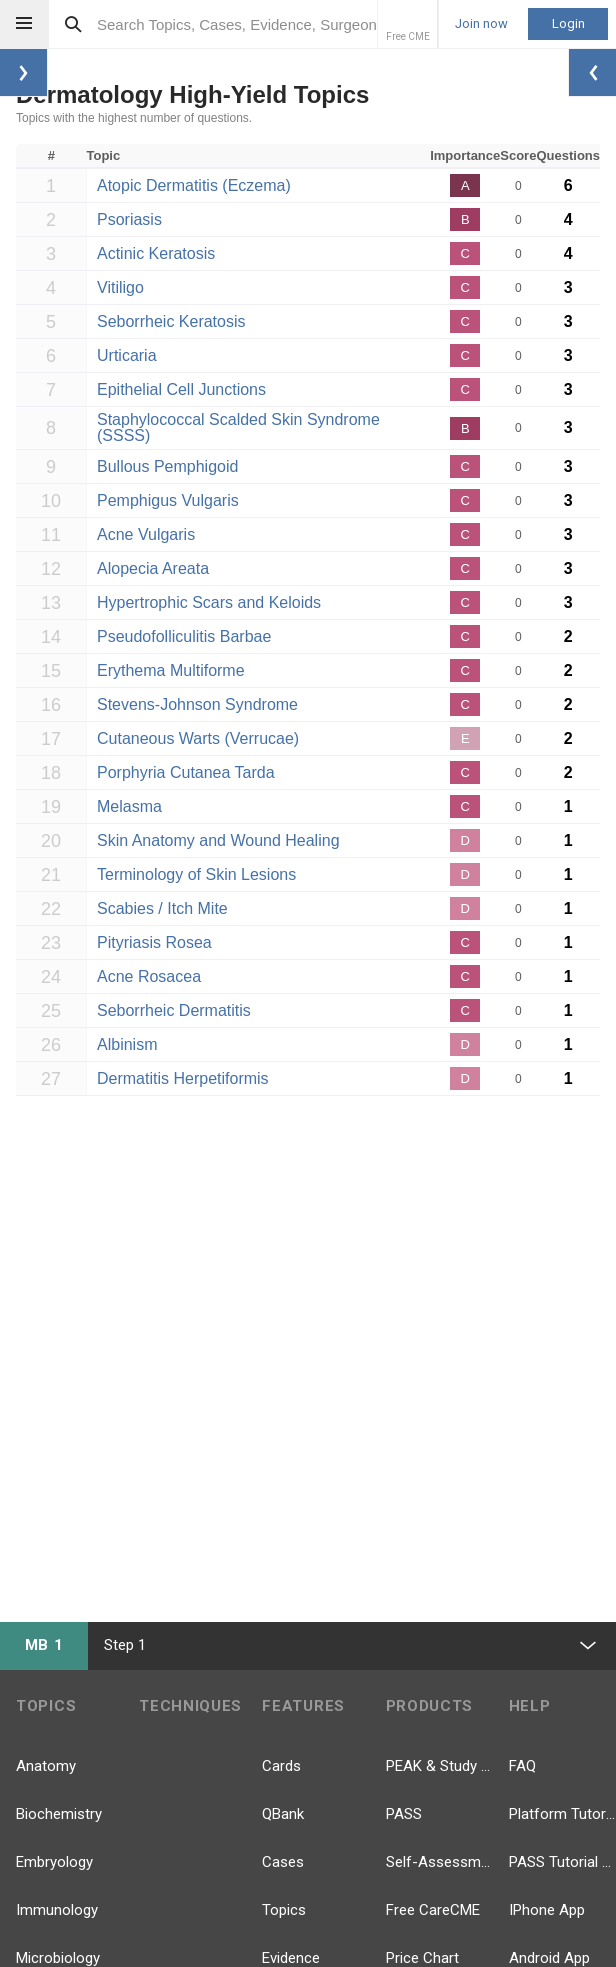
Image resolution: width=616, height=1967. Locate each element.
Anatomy (46, 1766)
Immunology (57, 1910)
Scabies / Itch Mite (162, 908)
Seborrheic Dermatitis (174, 1010)
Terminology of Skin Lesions (196, 874)
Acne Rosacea (149, 976)
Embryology (54, 1862)
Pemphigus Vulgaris (168, 500)
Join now (481, 24)
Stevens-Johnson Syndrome (197, 704)
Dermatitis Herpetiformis (183, 1078)
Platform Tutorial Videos (562, 1814)
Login (568, 23)
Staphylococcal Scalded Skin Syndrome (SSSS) (238, 427)
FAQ (522, 1766)
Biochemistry (59, 1814)
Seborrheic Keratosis (171, 321)
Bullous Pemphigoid (167, 466)
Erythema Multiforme (171, 670)
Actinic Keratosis (156, 253)
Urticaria (127, 355)
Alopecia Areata (153, 568)
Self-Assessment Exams (439, 1862)
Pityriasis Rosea (154, 942)
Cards (281, 1766)
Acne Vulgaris (146, 534)
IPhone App (547, 1910)
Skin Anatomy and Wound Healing (218, 840)
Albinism (127, 1044)
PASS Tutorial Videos (562, 1862)
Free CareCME (433, 1910)
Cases (283, 1862)
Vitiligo (120, 287)
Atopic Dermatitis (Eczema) (194, 185)
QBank (283, 1814)
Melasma (129, 806)
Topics (284, 1910)
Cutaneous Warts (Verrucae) (198, 738)
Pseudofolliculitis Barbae (184, 636)
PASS (404, 1814)
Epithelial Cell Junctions (181, 389)
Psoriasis (129, 219)
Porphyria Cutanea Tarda (186, 772)
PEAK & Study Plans (439, 1766)
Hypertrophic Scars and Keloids (209, 602)
